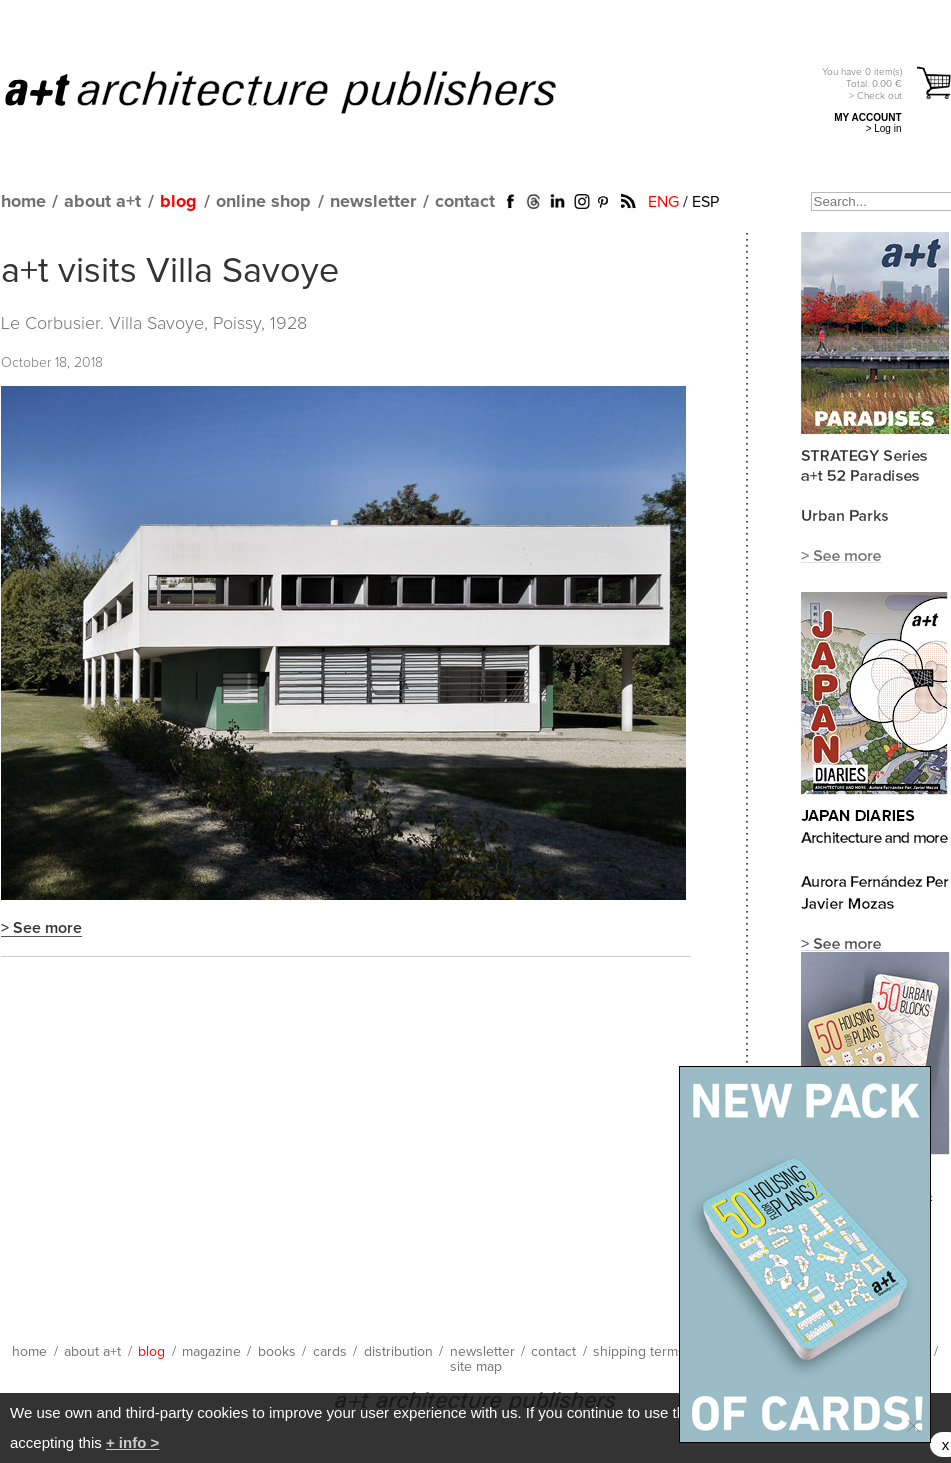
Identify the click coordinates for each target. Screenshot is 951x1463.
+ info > (132, 1442)
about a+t (102, 202)
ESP (705, 202)
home (23, 202)
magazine (211, 1352)
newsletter (373, 202)
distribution (398, 1352)
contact (465, 202)
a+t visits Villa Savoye (170, 272)
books (277, 1352)
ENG (663, 202)
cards (330, 1352)
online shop (263, 202)
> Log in (884, 128)
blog (178, 202)
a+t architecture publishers (305, 91)
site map (476, 1367)
